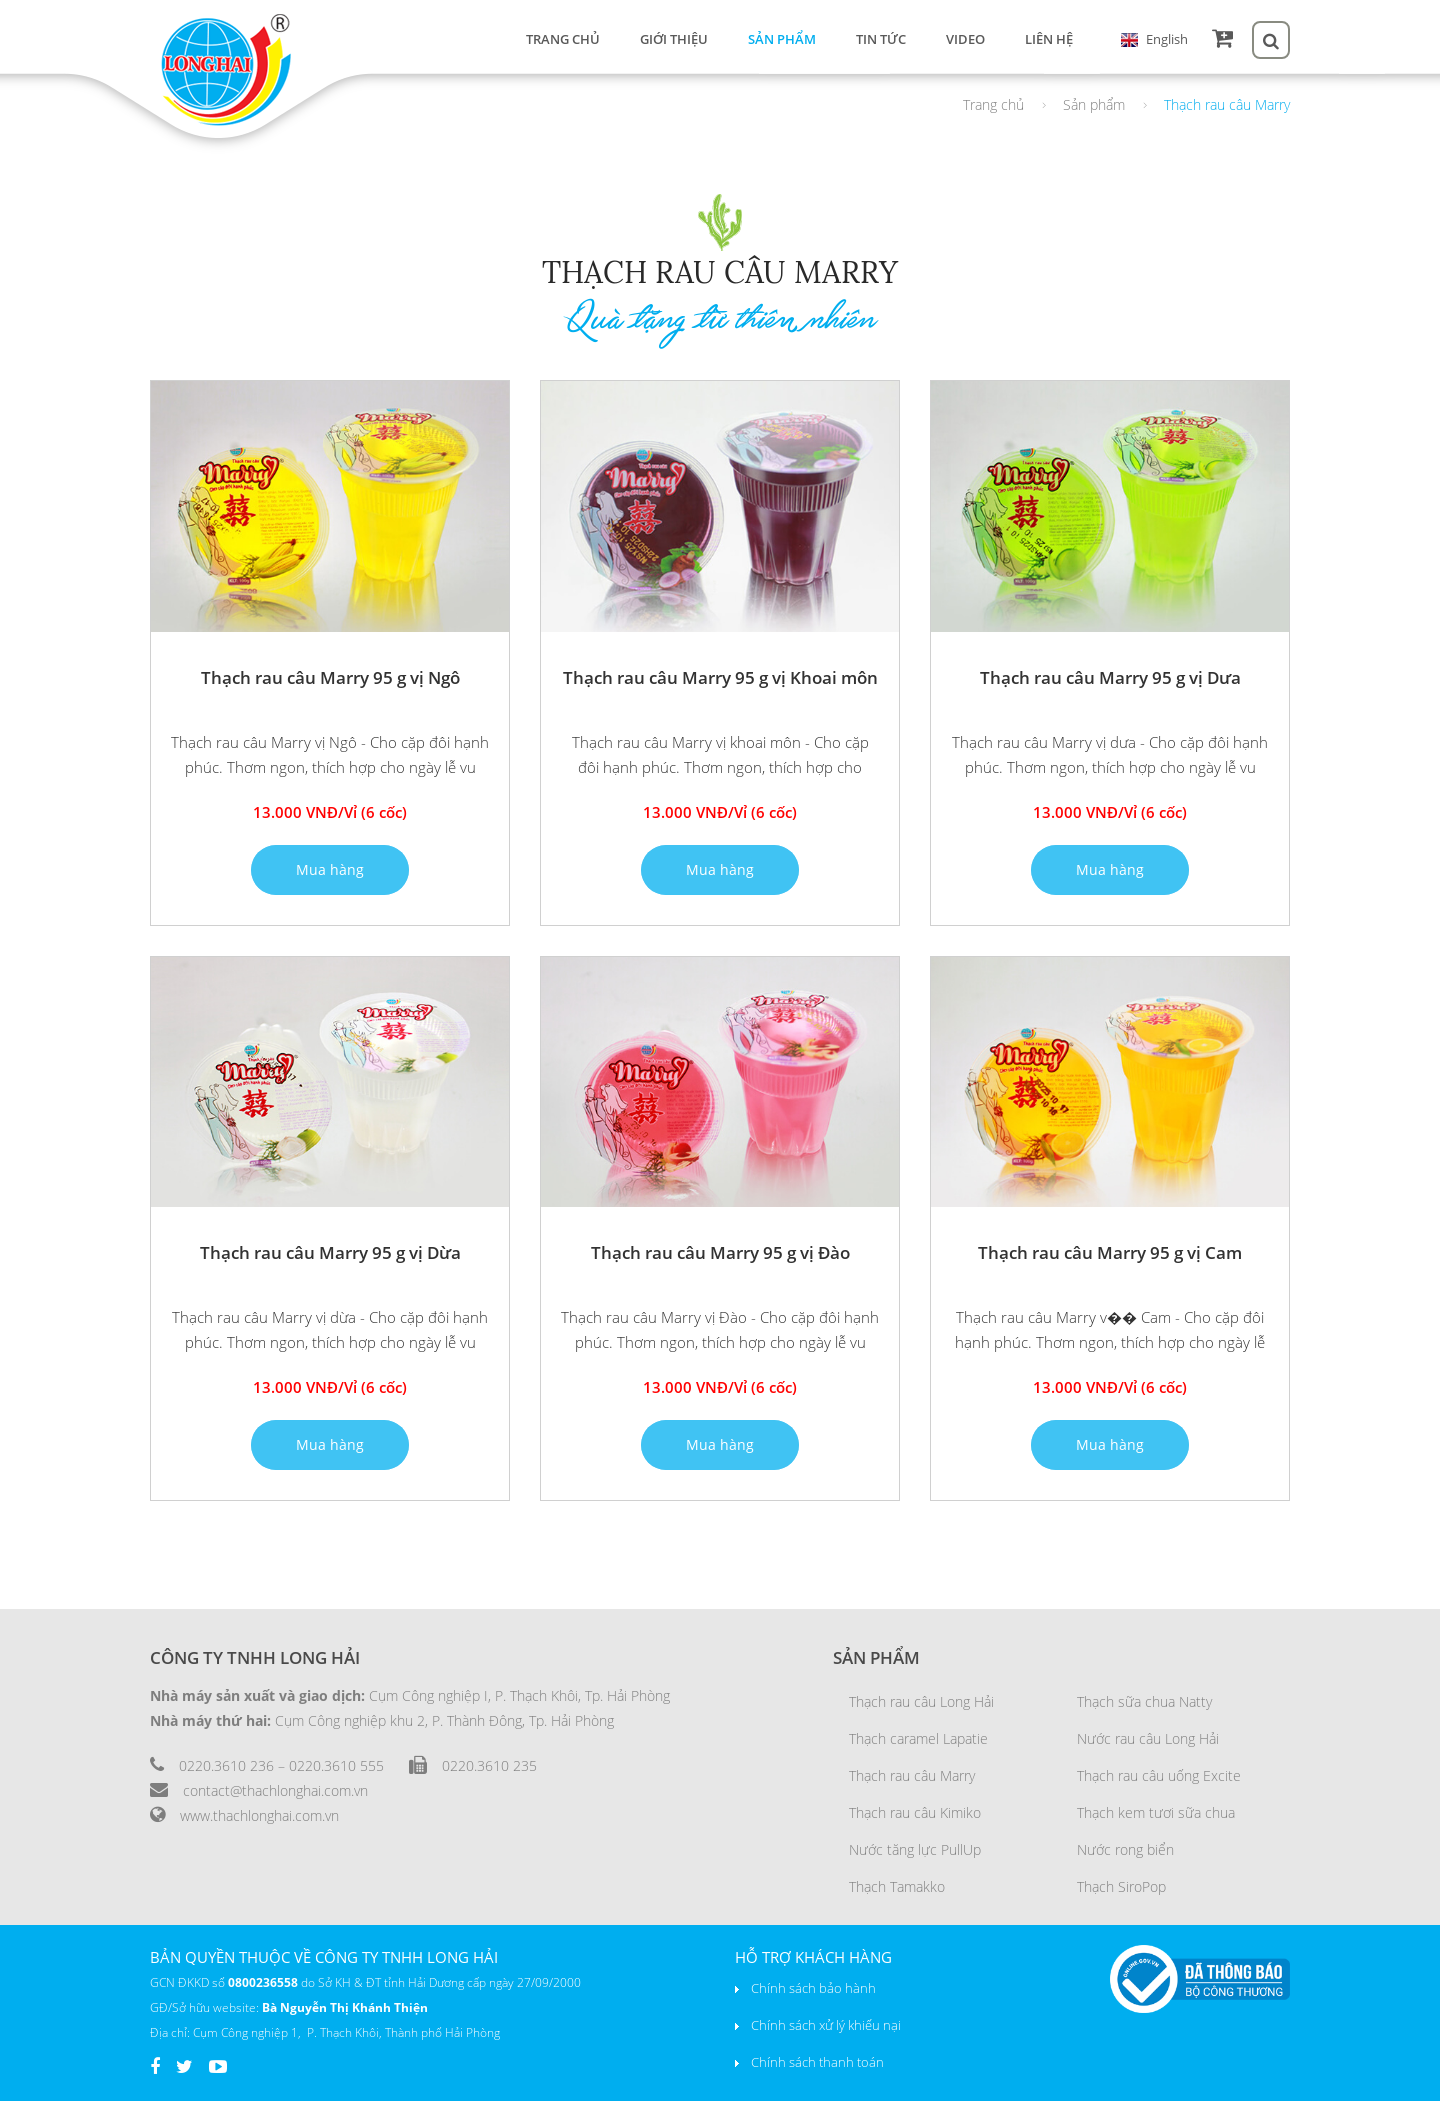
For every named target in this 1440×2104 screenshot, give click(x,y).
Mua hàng (330, 872)
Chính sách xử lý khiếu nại (826, 2028)
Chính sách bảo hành (813, 1991)
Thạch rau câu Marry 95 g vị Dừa (330, 1255)
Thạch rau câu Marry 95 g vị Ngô (330, 680)
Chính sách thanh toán (817, 2065)
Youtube (218, 2073)
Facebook (155, 2073)
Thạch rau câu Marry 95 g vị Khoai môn (720, 680)
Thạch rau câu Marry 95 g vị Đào (720, 1255)
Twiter (184, 2073)
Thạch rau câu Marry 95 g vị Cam (1110, 1255)
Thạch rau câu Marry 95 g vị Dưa (1110, 680)
